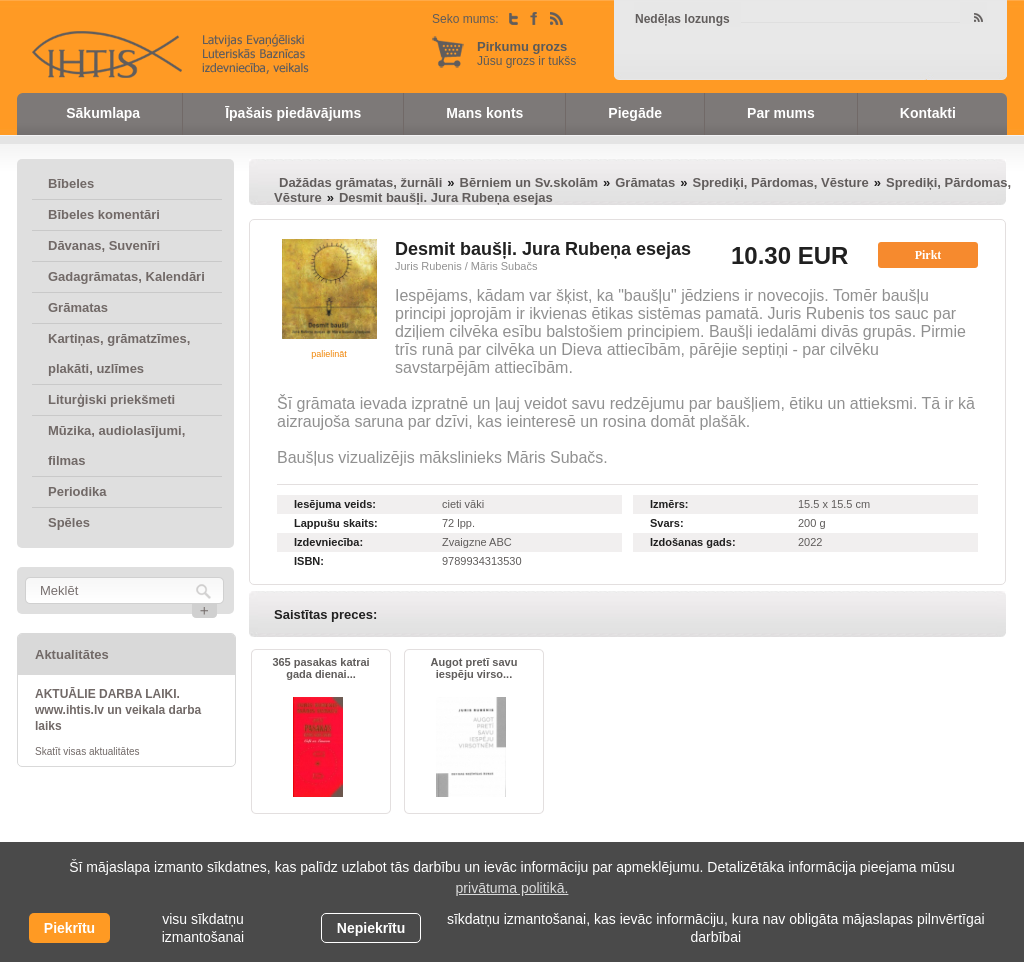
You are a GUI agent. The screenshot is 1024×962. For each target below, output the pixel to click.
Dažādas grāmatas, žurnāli (360, 182)
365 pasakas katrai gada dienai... (320, 668)
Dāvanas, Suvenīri (104, 245)
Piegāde (635, 113)
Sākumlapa (103, 113)
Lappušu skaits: (336, 523)
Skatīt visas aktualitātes (87, 751)
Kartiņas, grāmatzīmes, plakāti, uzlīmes (119, 353)
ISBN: (309, 561)
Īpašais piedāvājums (293, 113)
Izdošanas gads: (693, 542)
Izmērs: (669, 504)
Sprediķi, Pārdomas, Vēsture (780, 182)
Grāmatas (78, 307)
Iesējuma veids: (335, 504)
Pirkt (928, 255)
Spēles (69, 522)
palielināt (329, 354)
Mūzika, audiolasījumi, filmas (116, 445)
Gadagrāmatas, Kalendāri (126, 276)
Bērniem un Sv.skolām (529, 182)
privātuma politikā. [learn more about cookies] (512, 888)
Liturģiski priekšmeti (111, 399)
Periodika (77, 491)
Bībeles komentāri (104, 214)
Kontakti (928, 113)
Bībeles (71, 183)
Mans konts (484, 113)
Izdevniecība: (328, 542)
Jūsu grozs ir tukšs (526, 53)
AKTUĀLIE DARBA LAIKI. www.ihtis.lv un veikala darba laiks (118, 710)
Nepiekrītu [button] (371, 928)
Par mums (781, 113)
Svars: (667, 523)
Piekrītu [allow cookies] (69, 928)
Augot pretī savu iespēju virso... (474, 668)
